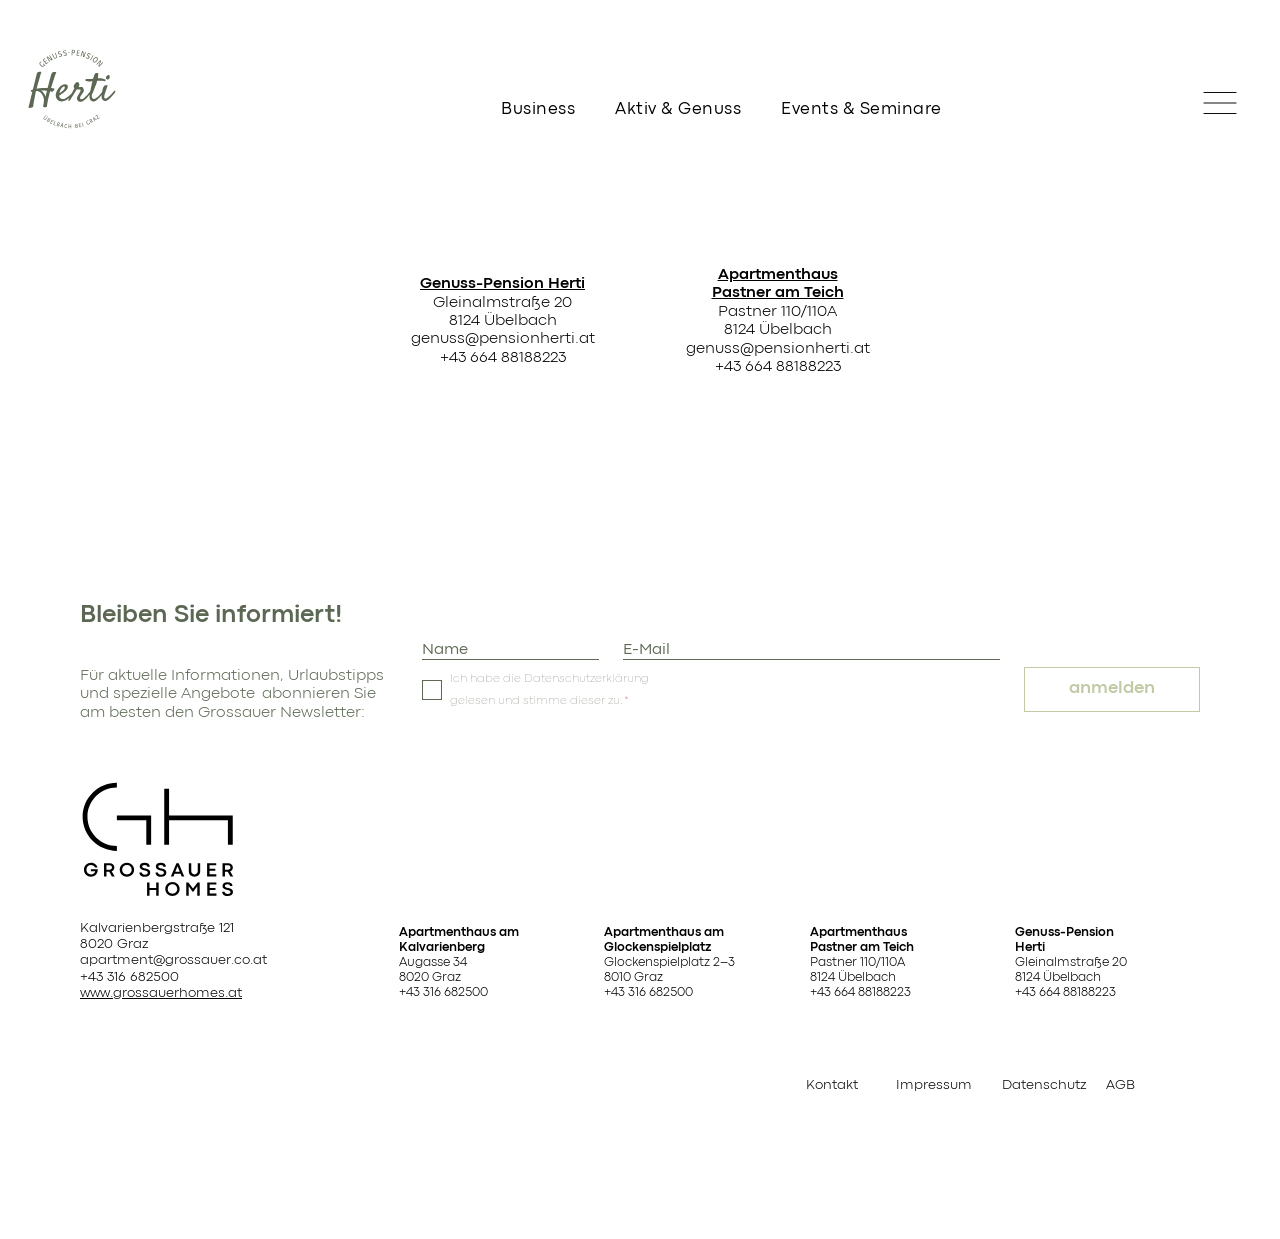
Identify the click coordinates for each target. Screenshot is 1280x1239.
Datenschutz (1044, 1085)
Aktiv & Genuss (678, 109)
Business (538, 109)
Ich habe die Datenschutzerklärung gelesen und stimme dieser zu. (549, 690)
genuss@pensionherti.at (503, 339)
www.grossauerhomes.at (161, 993)
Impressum (934, 1085)
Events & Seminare (861, 109)
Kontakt (832, 1085)
